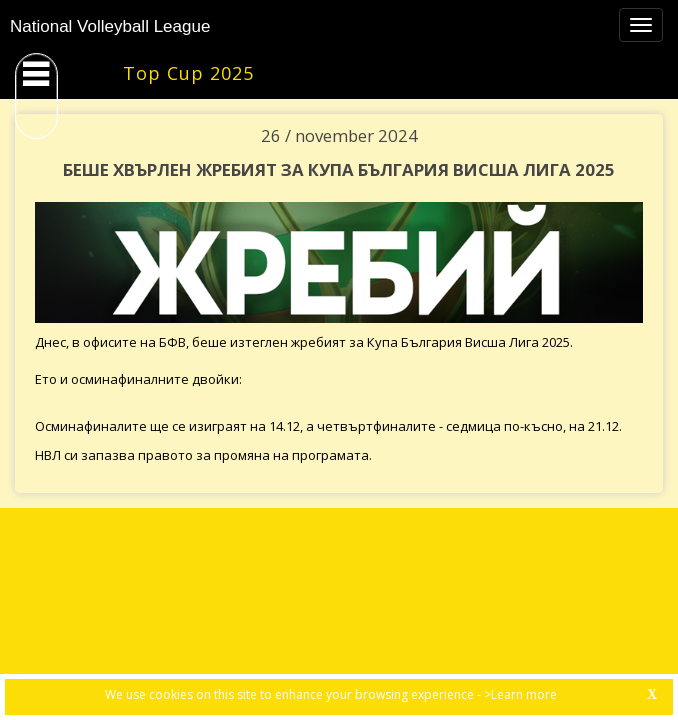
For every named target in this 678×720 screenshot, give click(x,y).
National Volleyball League (110, 26)
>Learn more (520, 694)
